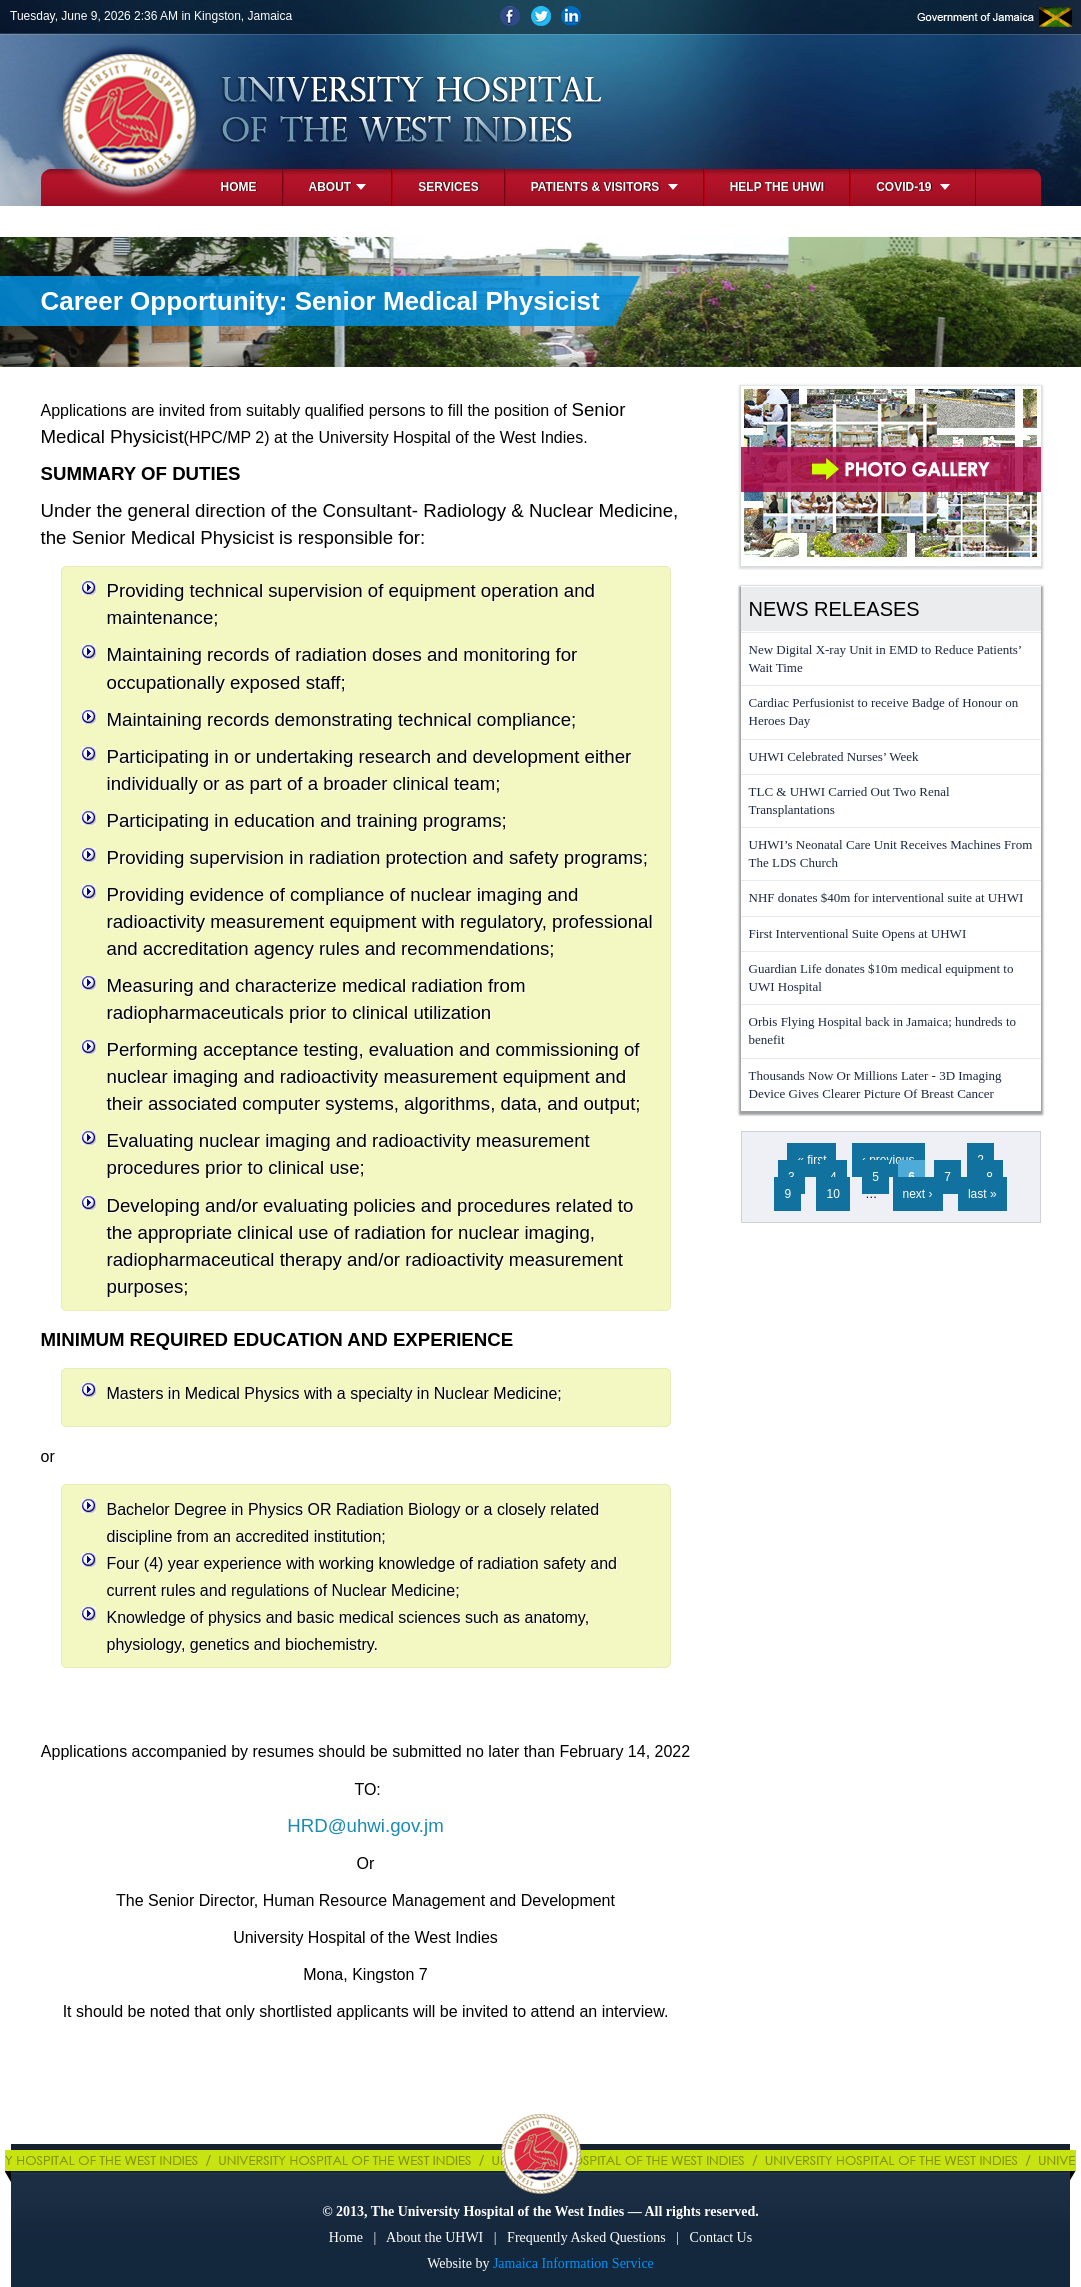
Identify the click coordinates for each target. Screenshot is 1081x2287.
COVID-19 (913, 187)
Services (448, 187)
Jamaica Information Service (573, 2263)
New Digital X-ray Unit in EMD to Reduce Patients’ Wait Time (886, 658)
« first (811, 1160)
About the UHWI (434, 2237)
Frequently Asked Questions (586, 2237)
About (338, 187)
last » (982, 1194)
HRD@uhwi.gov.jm (365, 1825)
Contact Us (721, 2237)
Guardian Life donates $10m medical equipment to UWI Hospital (881, 977)
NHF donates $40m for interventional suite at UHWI (886, 897)
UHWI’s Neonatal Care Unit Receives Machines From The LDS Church (891, 853)
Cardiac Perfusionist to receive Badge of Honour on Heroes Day (884, 711)
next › (918, 1194)
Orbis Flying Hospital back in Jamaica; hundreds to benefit (883, 1030)
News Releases (834, 609)
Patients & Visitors (604, 187)
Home (239, 187)
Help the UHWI (777, 187)
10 (832, 1194)
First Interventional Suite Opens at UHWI (858, 933)
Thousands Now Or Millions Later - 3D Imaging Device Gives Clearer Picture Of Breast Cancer (875, 1084)
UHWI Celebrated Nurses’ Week (834, 756)
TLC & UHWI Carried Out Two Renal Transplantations (849, 800)
